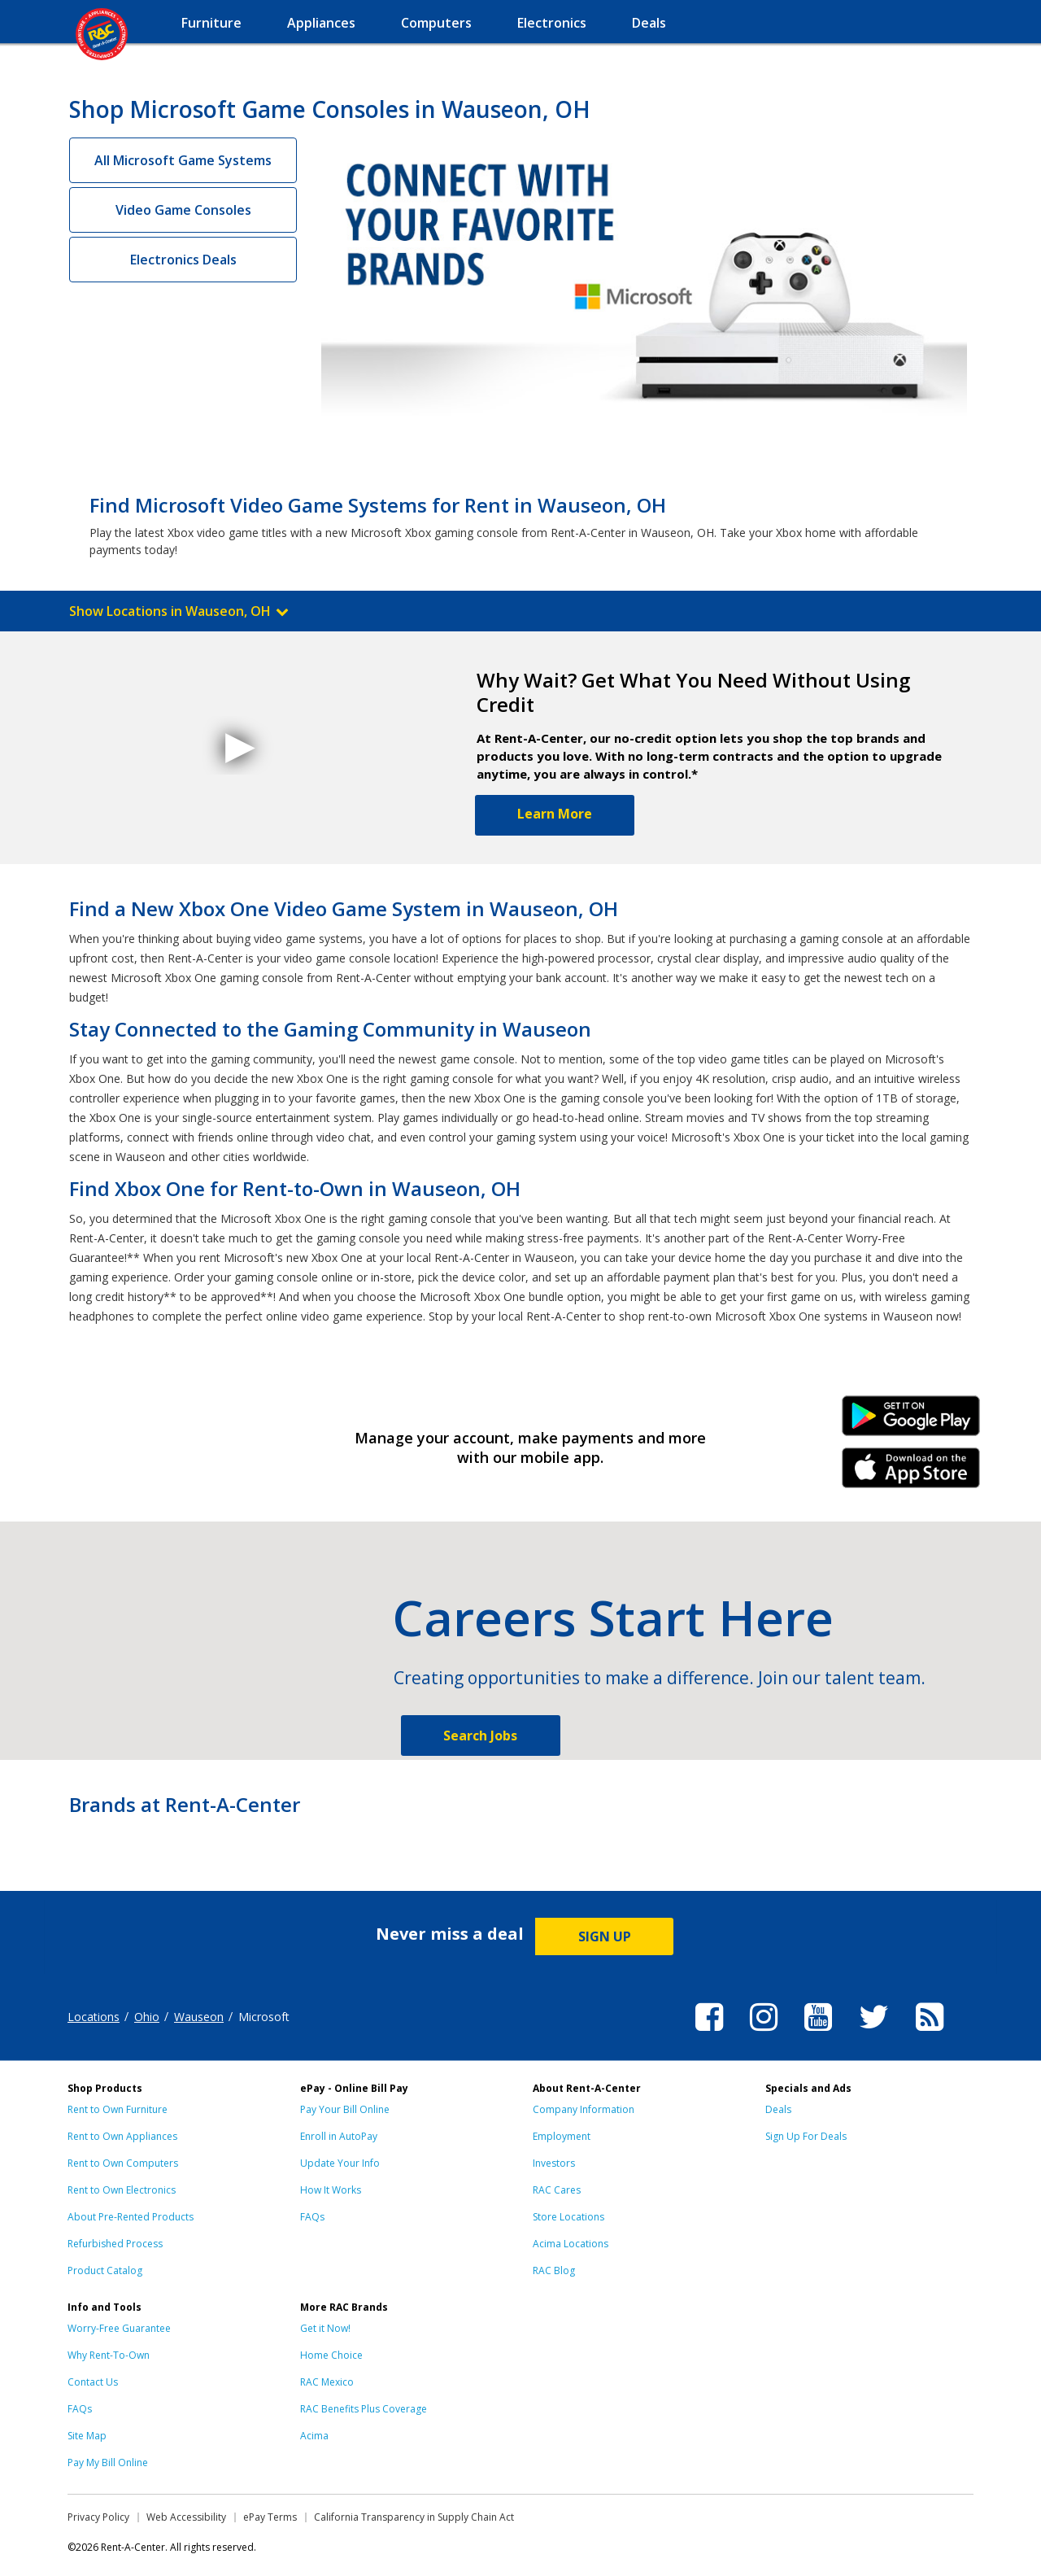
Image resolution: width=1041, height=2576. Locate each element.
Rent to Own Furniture (118, 2109)
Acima (314, 2436)
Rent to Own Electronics (122, 2190)
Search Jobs (480, 1735)
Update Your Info (340, 2163)
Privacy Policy (98, 2517)
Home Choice (331, 2355)
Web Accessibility (186, 2517)
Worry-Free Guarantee (119, 2328)
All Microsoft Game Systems (183, 160)
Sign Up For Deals (806, 2136)
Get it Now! (325, 2328)
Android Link (911, 1421)
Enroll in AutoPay (338, 2136)
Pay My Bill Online (108, 2462)
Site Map (87, 2436)
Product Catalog (105, 2270)
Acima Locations (570, 2244)
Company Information (583, 2109)
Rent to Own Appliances (122, 2136)
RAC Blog (554, 2270)
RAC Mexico (327, 2382)
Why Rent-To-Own (109, 2355)
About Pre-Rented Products (131, 2217)
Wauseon (199, 2016)
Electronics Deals (183, 260)
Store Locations (568, 2217)
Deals (778, 2109)
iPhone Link (911, 1473)
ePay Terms (270, 2517)
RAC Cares (557, 2190)
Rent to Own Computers (123, 2163)
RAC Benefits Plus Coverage (363, 2409)
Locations (94, 2016)
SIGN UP (604, 1936)
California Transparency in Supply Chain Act (414, 2517)
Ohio (146, 2016)
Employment (561, 2136)
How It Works (330, 2190)
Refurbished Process (115, 2244)
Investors (554, 2163)
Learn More (554, 814)
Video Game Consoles (183, 210)
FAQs (312, 2217)
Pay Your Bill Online (345, 2109)
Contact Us (93, 2382)
